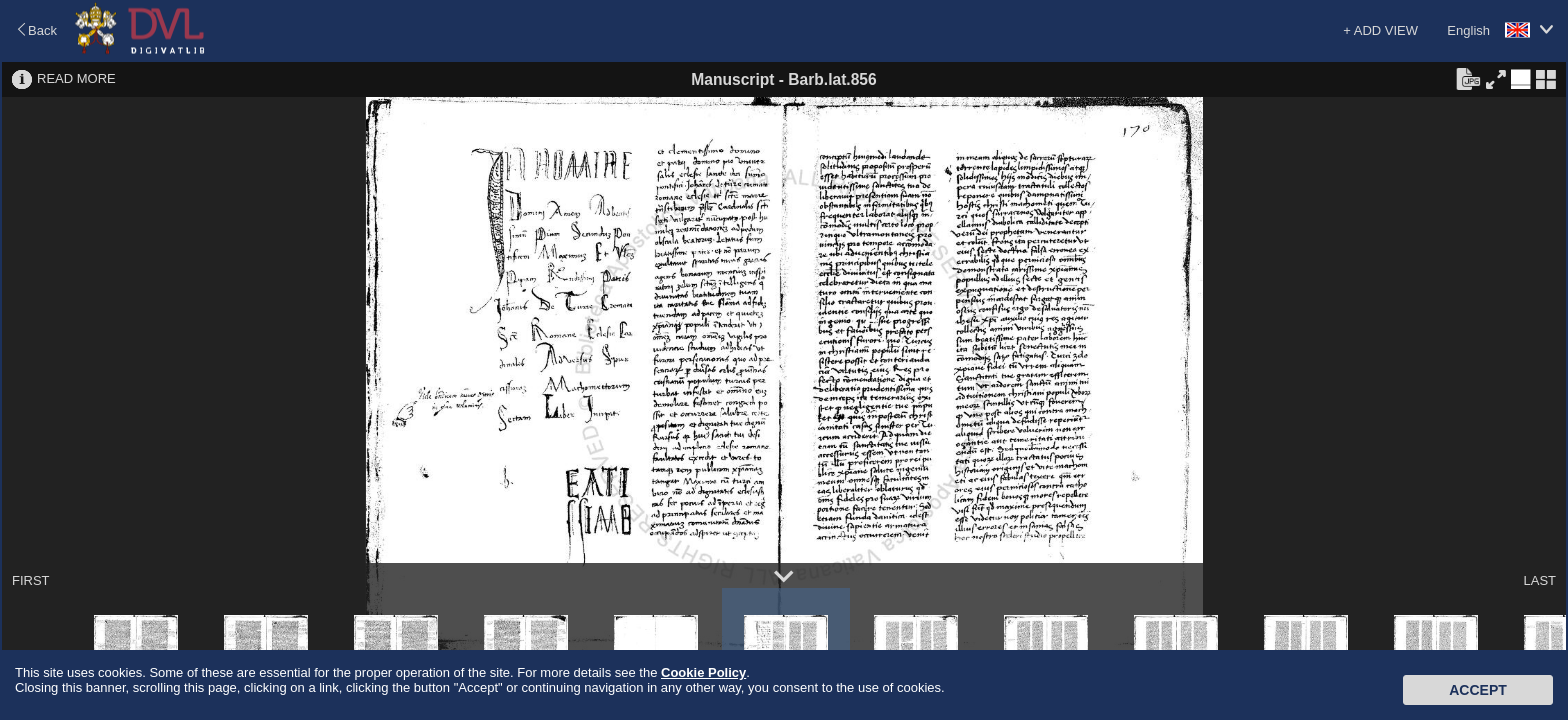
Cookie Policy (703, 672)
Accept (1478, 690)
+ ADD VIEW (1380, 30)
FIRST (31, 580)
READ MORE (76, 78)
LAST (1539, 580)
